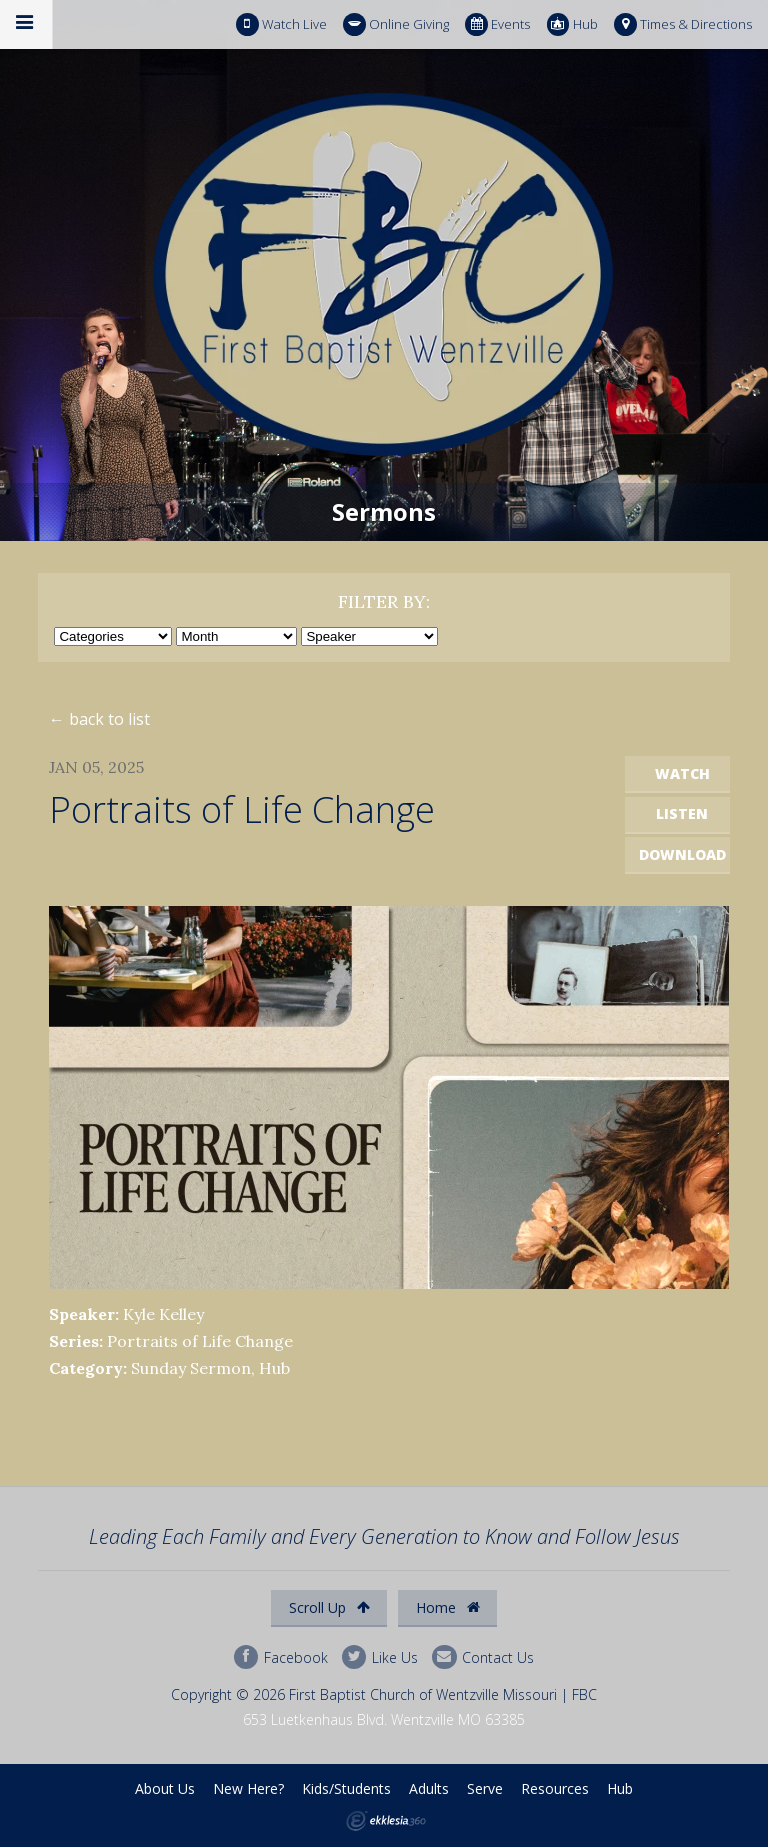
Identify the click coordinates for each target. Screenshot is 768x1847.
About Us (165, 1788)
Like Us (380, 1657)
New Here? (248, 1788)
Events (497, 24)
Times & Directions (683, 24)
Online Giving (396, 24)
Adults (429, 1788)
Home (448, 1607)
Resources (555, 1788)
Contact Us (483, 1657)
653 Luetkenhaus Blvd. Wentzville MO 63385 (384, 1719)
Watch (682, 773)
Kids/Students (346, 1788)
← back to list (99, 719)
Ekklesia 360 (386, 1821)
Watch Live (281, 24)
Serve (485, 1788)
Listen (682, 813)
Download (682, 854)
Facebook (281, 1657)
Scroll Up (329, 1607)
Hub (572, 24)
